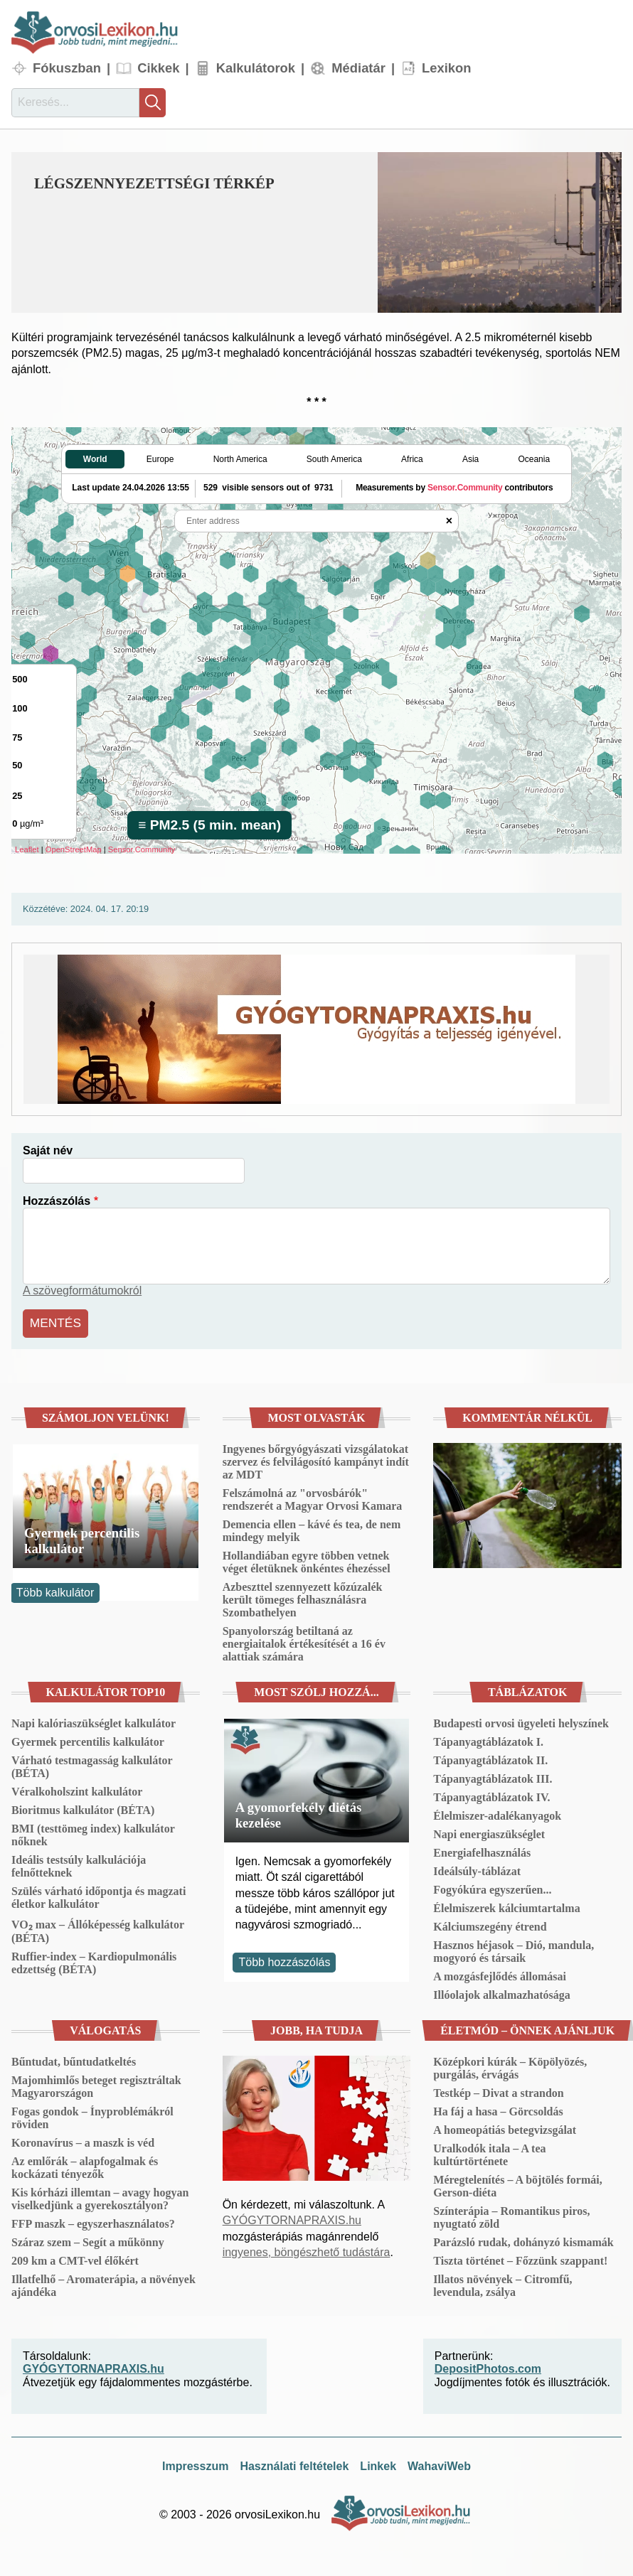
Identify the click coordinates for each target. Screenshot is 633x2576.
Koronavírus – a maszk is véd (82, 2140)
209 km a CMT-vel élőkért (75, 2258)
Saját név (48, 1150)
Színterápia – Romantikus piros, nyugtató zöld (511, 2214)
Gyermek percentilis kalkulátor (81, 1537)
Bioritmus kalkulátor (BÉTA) (82, 1807)
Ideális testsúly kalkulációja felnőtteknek (78, 1863)
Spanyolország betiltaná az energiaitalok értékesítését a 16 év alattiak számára (304, 1641)
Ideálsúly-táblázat (477, 1868)
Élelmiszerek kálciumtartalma (506, 1905)
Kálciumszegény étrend (489, 1924)
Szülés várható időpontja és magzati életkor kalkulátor (98, 1894)
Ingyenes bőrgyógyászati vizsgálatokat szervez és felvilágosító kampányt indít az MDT (316, 1459)
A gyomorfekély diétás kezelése (298, 1811)
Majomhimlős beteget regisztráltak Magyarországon (96, 2083)
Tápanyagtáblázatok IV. (491, 1794)
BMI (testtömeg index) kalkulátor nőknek (92, 1832)
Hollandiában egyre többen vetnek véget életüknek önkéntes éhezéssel (306, 1559)
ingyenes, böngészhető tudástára (306, 2249)
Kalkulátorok (255, 67)
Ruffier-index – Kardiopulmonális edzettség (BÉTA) (93, 1960)
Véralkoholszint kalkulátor (76, 1789)
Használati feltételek (294, 2463)
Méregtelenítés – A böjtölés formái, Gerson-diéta (517, 2183)
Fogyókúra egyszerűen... (492, 1887)
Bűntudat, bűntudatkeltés (73, 2059)
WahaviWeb (439, 2463)
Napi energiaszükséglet (489, 1831)
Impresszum (195, 2463)
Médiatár (358, 67)
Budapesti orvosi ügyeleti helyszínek (521, 1720)
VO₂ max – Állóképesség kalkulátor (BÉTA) (97, 1928)
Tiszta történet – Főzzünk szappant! (520, 2258)
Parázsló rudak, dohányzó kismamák (523, 2239)
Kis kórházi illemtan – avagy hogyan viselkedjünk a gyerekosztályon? (99, 2196)
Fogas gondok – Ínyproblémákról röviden (92, 2115)
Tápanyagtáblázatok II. (490, 1757)
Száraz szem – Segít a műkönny (87, 2239)
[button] (500, 232)
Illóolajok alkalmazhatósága (501, 1992)
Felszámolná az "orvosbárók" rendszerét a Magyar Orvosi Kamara (313, 1496)
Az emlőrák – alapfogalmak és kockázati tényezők (84, 2164)
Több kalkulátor (55, 1590)
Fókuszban (67, 67)
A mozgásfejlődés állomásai (499, 1974)
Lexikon (447, 67)
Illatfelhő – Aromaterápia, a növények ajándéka (103, 2282)
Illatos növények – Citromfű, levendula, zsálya (502, 2282)
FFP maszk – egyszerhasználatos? (93, 2221)
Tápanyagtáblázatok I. (488, 1739)
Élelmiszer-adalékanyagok (497, 1813)
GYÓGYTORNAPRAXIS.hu (292, 2217)
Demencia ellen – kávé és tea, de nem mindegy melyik (312, 1527)
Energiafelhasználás (482, 1850)
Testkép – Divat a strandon (498, 2090)
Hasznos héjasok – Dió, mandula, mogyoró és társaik (513, 1948)
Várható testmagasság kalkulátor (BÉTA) (91, 1763)
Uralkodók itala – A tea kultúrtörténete (489, 2152)
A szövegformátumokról (82, 1290)
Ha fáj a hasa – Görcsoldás (498, 2109)
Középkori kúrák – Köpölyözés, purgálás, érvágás (510, 2065)
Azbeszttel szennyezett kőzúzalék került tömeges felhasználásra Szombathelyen (303, 1597)
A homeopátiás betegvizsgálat (504, 2127)
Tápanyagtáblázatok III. (492, 1776)
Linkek (378, 2463)
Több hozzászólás (284, 1959)
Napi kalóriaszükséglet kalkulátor (93, 1720)
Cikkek (158, 67)
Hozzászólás (56, 1201)
